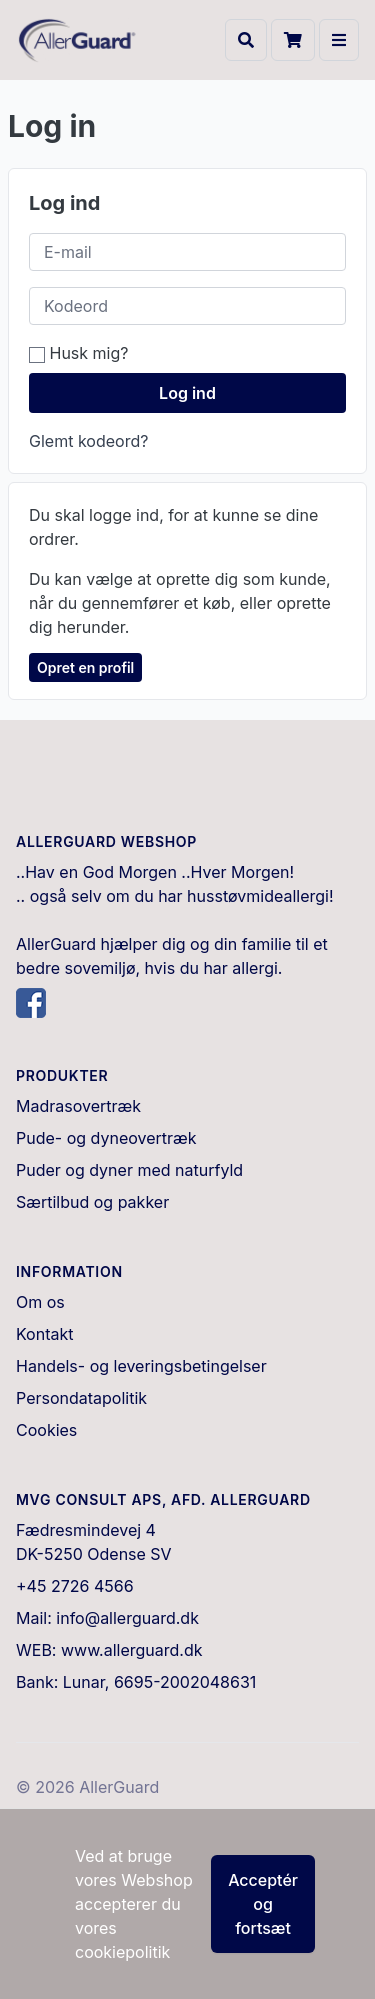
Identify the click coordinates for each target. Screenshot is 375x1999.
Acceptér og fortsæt (263, 1904)
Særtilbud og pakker (92, 1202)
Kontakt (44, 1334)
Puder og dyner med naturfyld (129, 1170)
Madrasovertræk (78, 1106)
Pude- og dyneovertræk (106, 1138)
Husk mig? (78, 353)
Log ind (187, 393)
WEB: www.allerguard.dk (109, 1650)
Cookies (46, 1430)
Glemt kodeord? (88, 441)
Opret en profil (85, 667)
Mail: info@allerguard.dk (107, 1618)
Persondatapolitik (81, 1398)
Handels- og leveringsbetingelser (141, 1366)
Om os (40, 1302)
